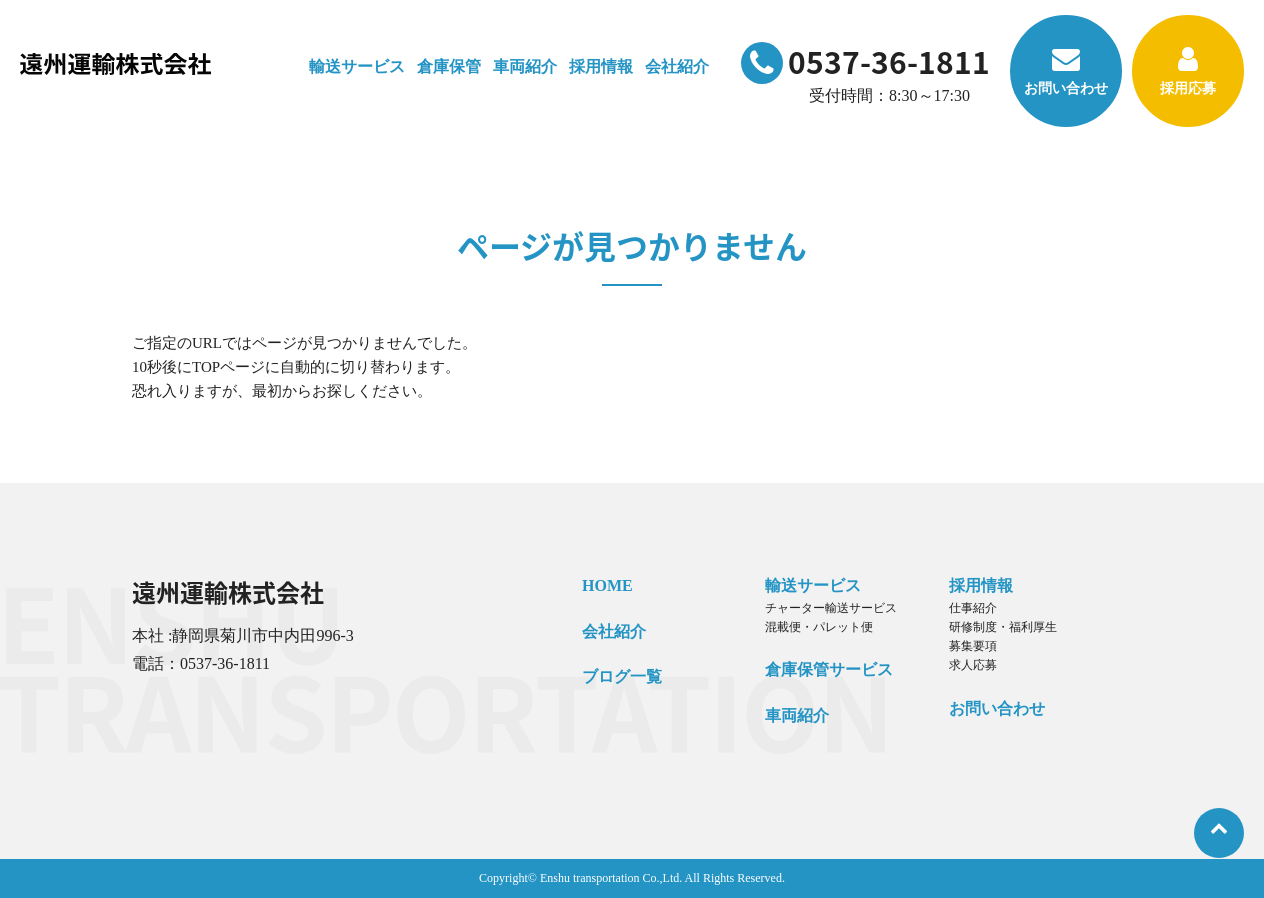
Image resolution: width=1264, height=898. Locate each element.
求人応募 (973, 665)
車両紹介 (525, 66)
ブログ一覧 (622, 676)
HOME (607, 585)
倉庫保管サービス (829, 669)
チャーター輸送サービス (831, 608)
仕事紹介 (973, 608)
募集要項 (973, 646)
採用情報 (981, 585)
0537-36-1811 (865, 61)
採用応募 (1188, 70)
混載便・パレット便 (819, 627)
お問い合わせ (1066, 70)
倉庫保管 (449, 66)
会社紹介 (614, 631)
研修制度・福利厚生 (1003, 627)
